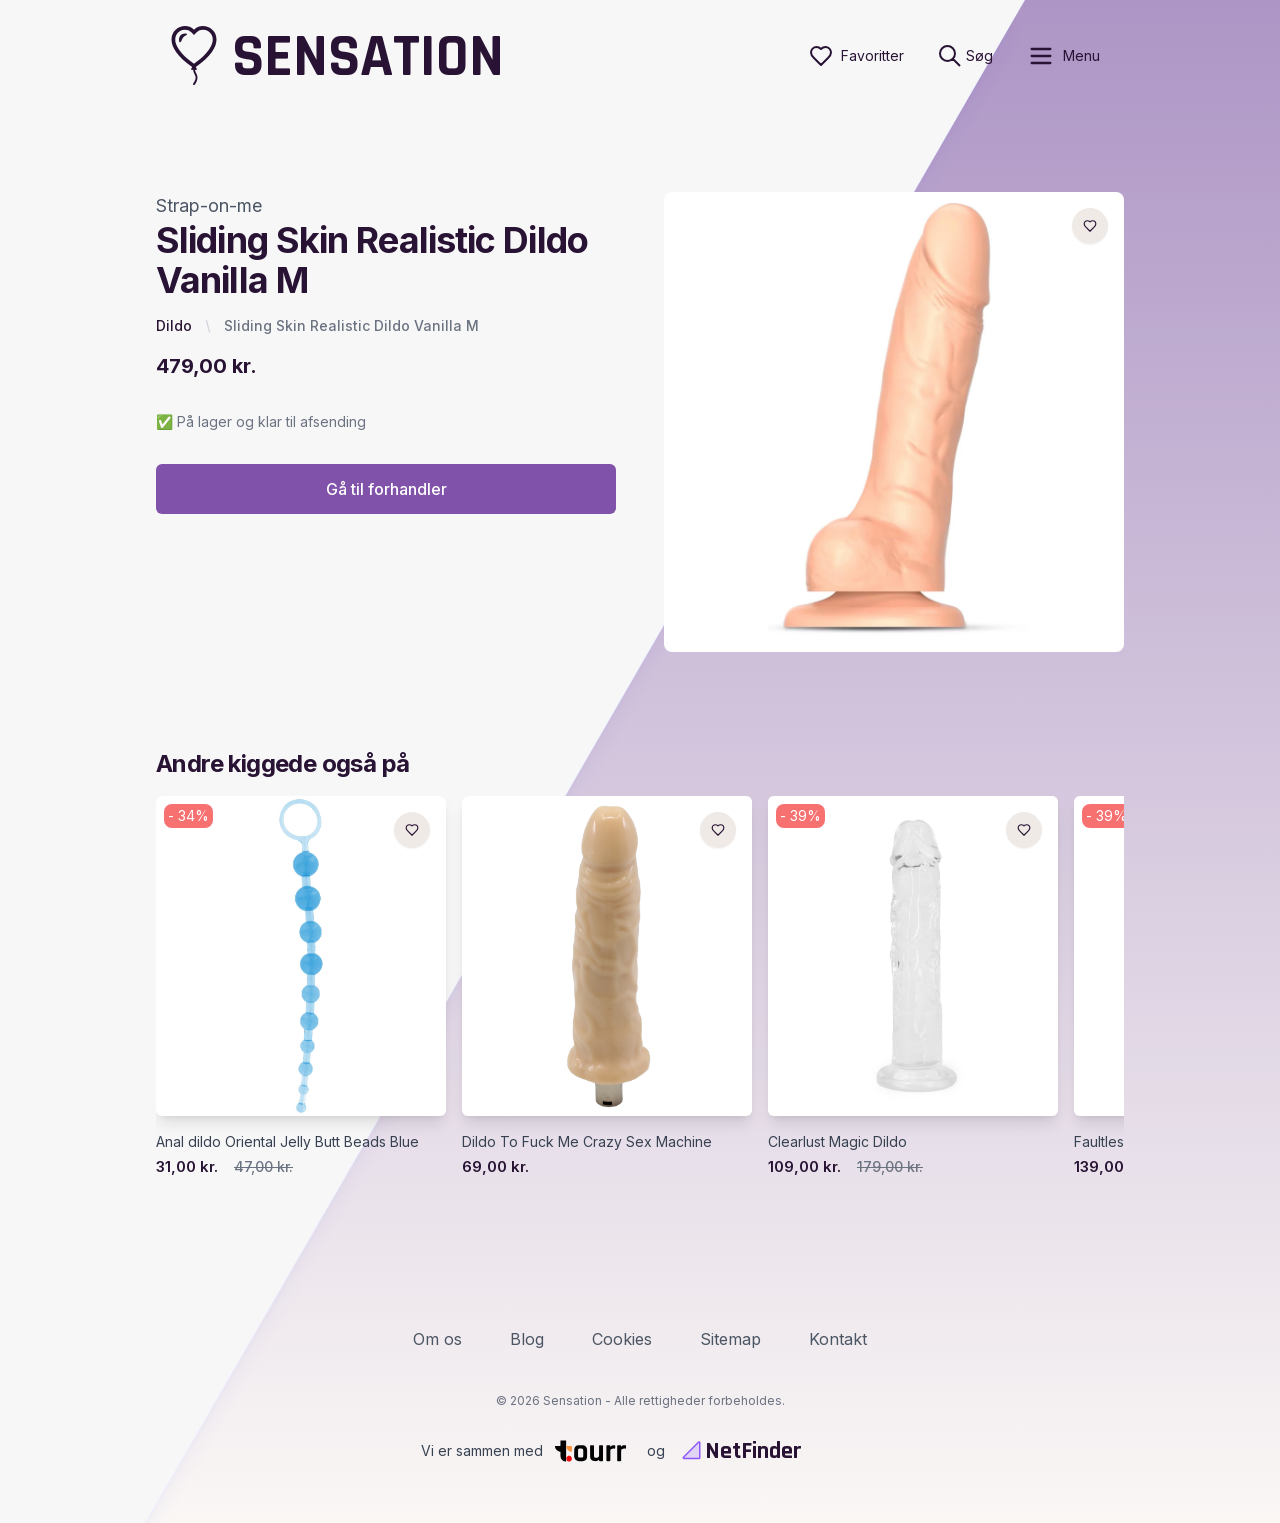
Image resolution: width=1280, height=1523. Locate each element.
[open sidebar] (1063, 56)
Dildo (174, 325)
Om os (437, 1339)
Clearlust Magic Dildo (837, 1141)
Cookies (622, 1339)
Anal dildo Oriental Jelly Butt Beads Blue (287, 1141)
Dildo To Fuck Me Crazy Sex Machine (587, 1141)
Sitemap (730, 1339)
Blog (527, 1339)
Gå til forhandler (386, 489)
